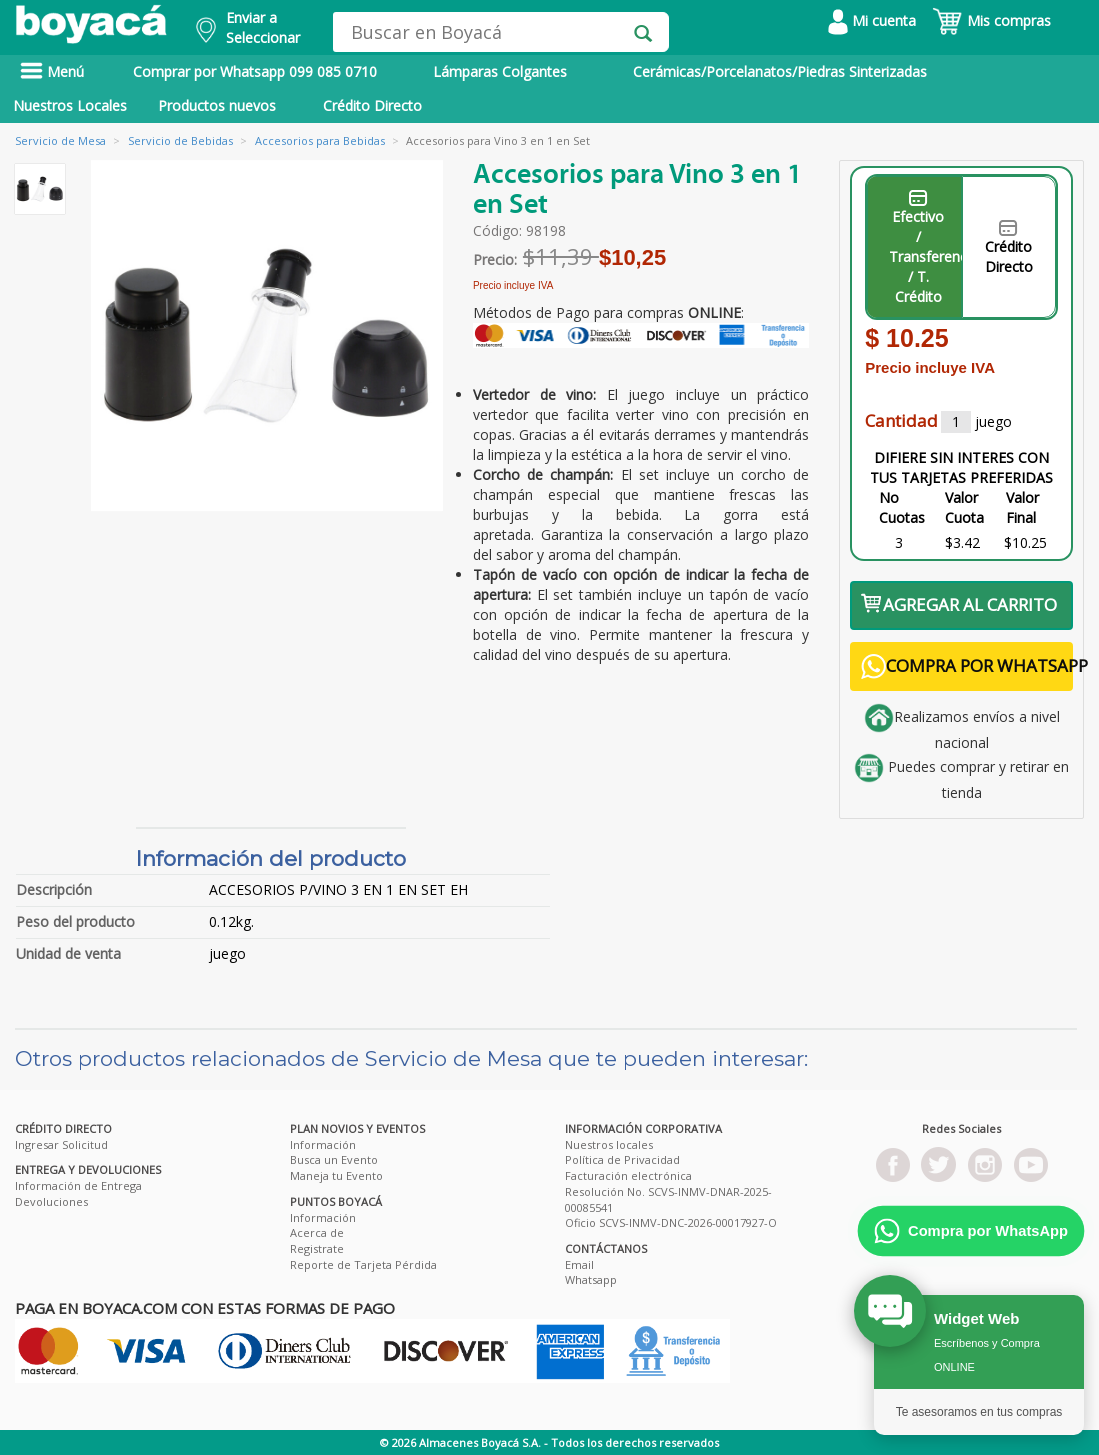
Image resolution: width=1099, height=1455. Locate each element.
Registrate (317, 1248)
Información (323, 1144)
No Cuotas (902, 507)
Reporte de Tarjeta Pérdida (363, 1264)
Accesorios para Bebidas (320, 140)
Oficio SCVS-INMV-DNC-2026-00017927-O (671, 1222)
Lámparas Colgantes (500, 71)
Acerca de (317, 1232)
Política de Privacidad (622, 1159)
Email (579, 1264)
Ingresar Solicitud (61, 1144)
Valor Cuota (964, 507)
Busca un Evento (334, 1159)
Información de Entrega (78, 1185)
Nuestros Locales (70, 105)
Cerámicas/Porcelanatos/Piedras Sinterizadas (780, 71)
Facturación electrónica (628, 1175)
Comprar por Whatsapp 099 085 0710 (255, 71)
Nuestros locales (609, 1144)
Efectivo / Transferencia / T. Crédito (925, 248)
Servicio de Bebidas (180, 140)
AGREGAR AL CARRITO (959, 604)
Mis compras (991, 20)
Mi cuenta (872, 20)
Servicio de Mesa (60, 140)
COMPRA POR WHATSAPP (967, 666)
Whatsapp (591, 1279)
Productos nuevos (217, 105)
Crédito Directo (372, 105)
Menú (52, 71)
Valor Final (1022, 507)
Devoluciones (51, 1201)
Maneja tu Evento (336, 1175)
